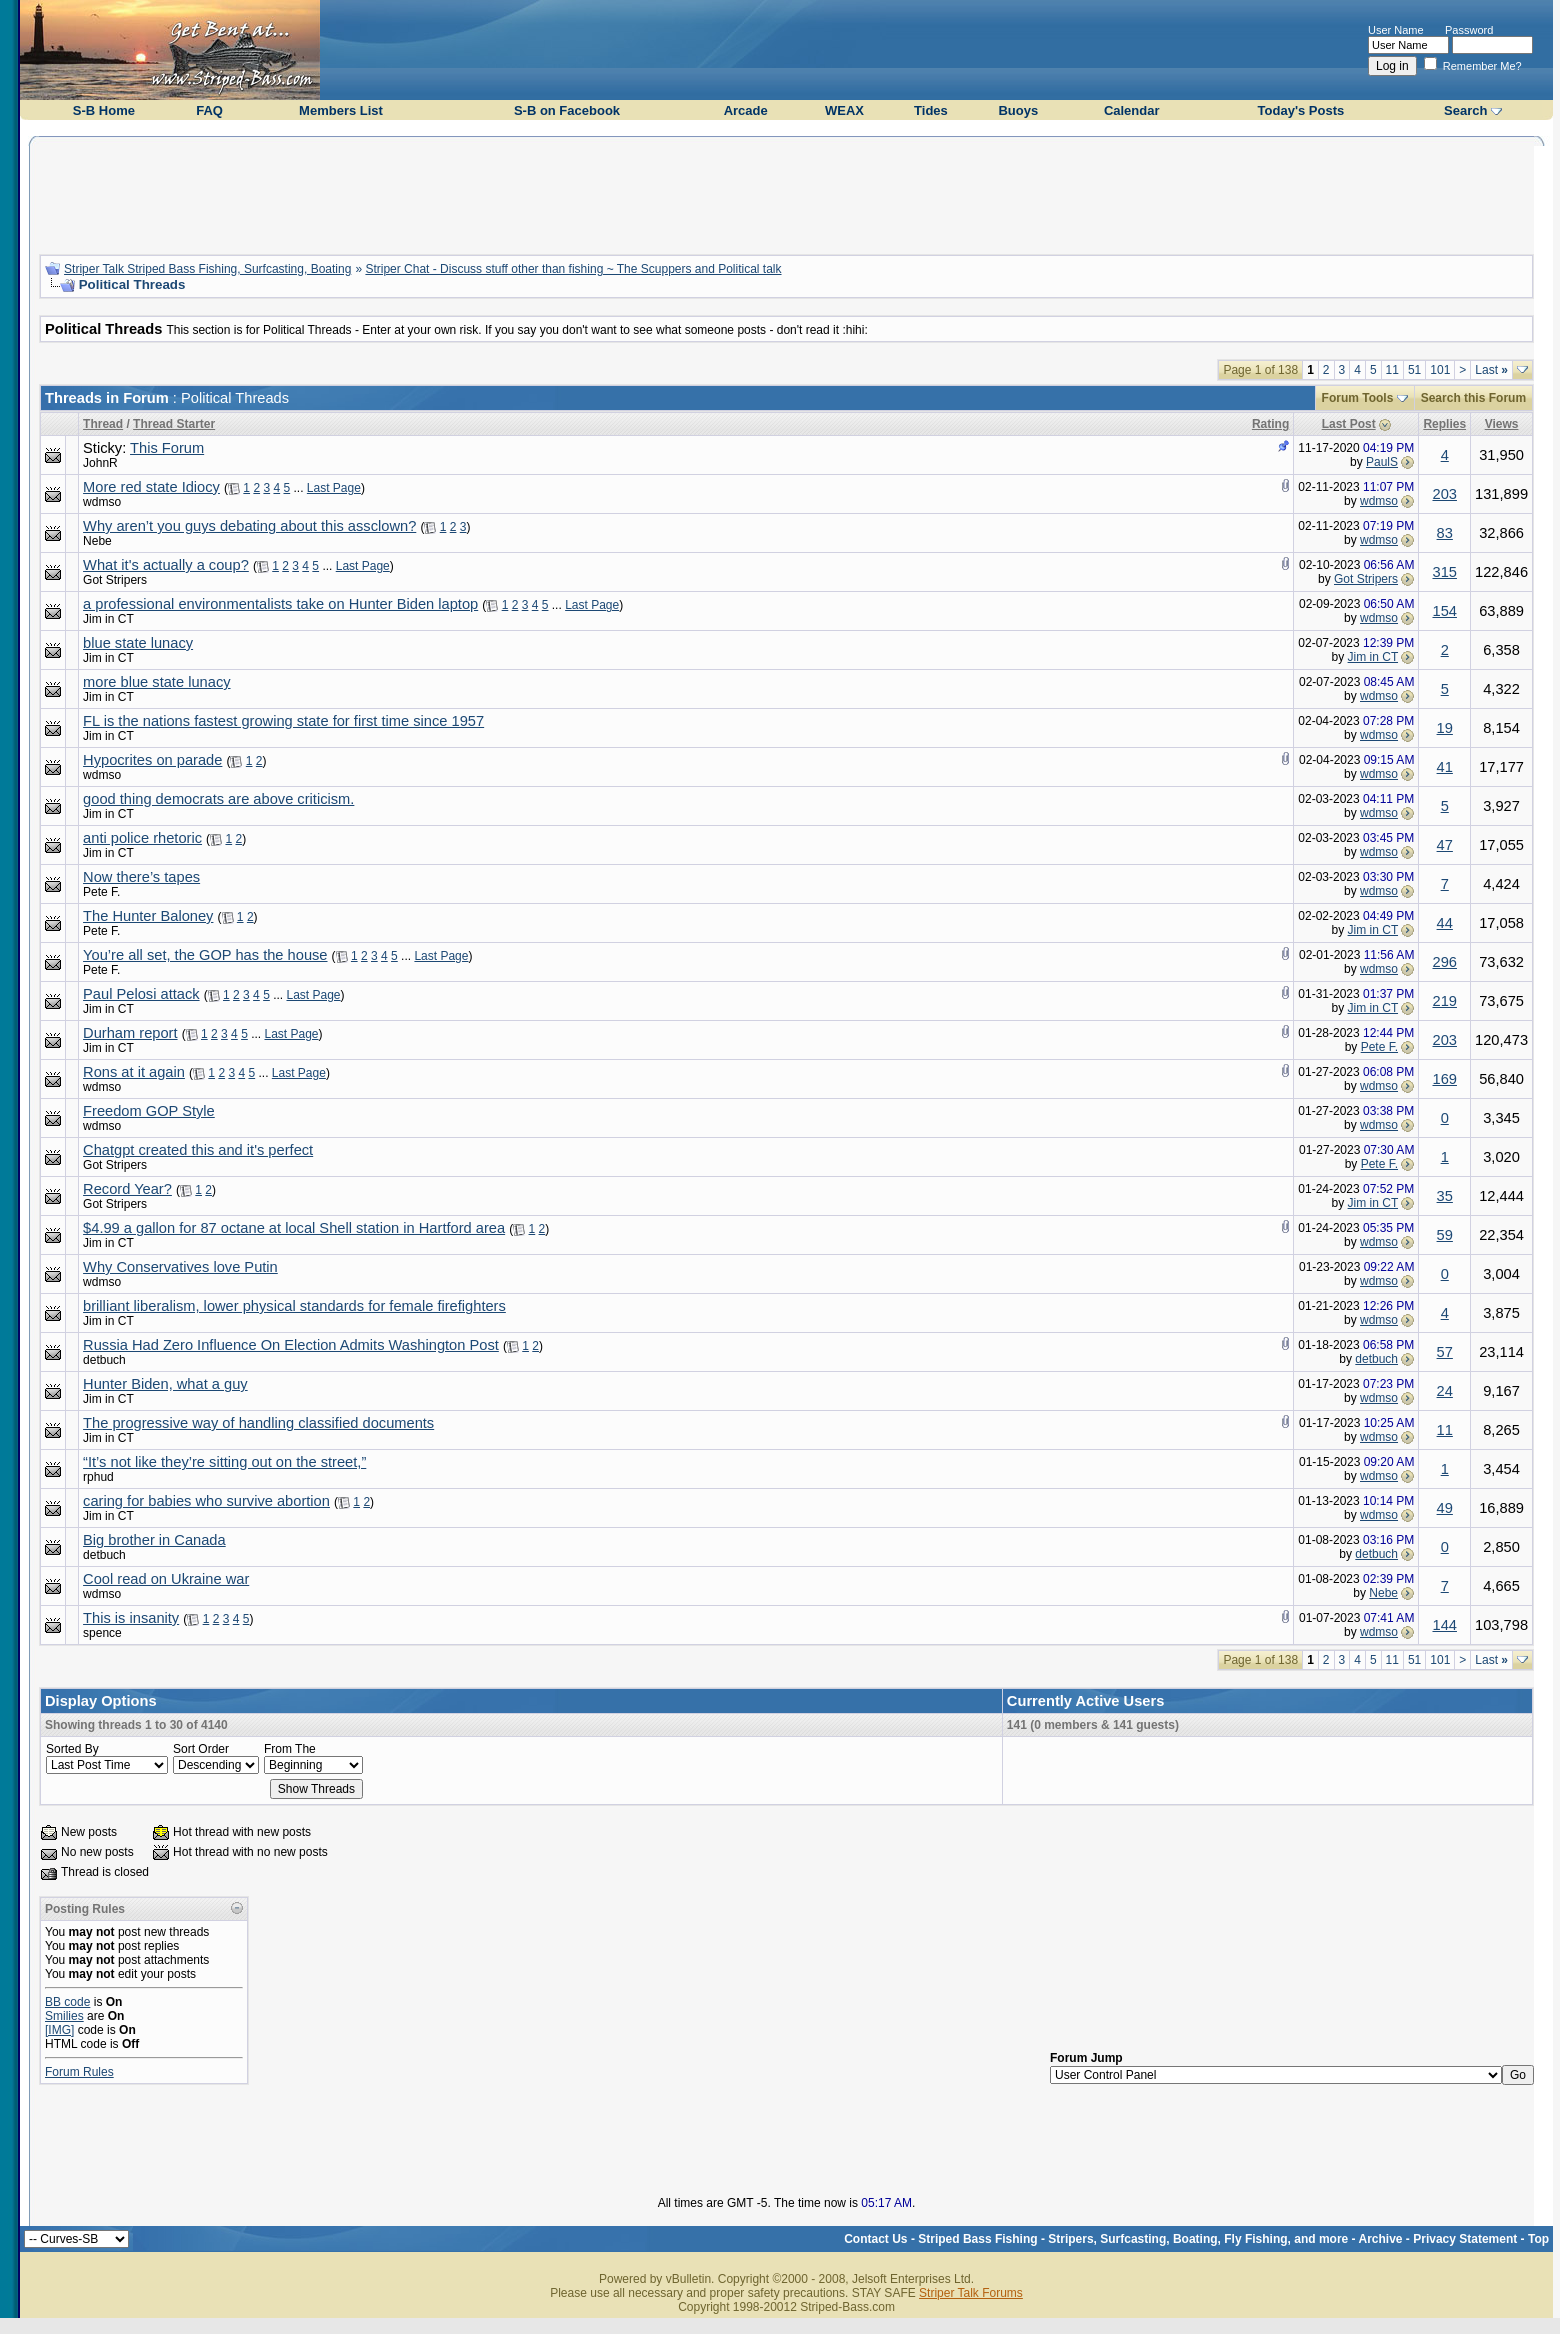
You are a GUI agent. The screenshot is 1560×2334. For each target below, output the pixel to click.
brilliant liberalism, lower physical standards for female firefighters (294, 1306)
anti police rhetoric (142, 838)
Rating (1270, 424)
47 (1445, 845)
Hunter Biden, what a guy (165, 1384)
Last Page (334, 488)
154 (1444, 611)
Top (1538, 2239)
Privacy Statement (1465, 2239)
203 (1444, 494)
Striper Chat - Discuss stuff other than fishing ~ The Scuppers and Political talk (573, 269)
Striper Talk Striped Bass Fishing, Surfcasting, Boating (207, 269)
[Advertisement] (787, 193)
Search (1465, 110)
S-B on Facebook (567, 110)
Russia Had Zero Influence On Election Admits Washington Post (291, 1345)
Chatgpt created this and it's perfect (198, 1150)
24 (1445, 1391)
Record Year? (127, 1189)
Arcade (746, 110)
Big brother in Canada (154, 1540)
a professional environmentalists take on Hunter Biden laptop (280, 604)
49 (1445, 1508)
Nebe (97, 541)
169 (1444, 1079)
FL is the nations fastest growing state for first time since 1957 (283, 721)
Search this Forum (1473, 398)
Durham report (130, 1033)
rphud (98, 1477)
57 (1445, 1352)
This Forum (167, 448)
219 (1444, 1001)
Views (1502, 424)
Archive (1381, 2239)
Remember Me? (1473, 66)
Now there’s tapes (141, 877)
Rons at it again (134, 1072)
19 (1445, 728)
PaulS (1382, 462)
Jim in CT (108, 619)
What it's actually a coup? (166, 565)
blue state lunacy (138, 643)
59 (1445, 1235)
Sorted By (72, 1749)
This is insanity (131, 1618)
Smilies (64, 2016)
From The (290, 1749)
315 (1444, 572)
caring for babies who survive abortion (206, 1501)
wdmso (102, 502)
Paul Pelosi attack (141, 994)
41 (1445, 767)
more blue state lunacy (156, 682)
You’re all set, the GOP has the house (205, 955)
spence (102, 1633)
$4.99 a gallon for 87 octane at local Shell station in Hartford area (294, 1228)
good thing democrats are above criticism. (218, 799)
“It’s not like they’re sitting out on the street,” (224, 1462)
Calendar (1132, 110)
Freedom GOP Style (149, 1111)
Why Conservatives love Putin (180, 1267)
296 (1444, 962)
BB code (67, 2002)
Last (1491, 370)
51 (1414, 370)
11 (1392, 370)
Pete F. (101, 892)
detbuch (104, 1360)
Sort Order (201, 1749)
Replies (1444, 424)
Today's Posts (1301, 110)
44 (1445, 923)
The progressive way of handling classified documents (258, 1423)
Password (1469, 30)
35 (1445, 1196)
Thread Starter (174, 424)
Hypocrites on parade (152, 760)
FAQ (209, 110)
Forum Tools (1358, 398)
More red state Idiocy (151, 487)
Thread (103, 424)
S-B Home (104, 110)
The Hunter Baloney (148, 916)
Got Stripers (115, 580)
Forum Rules (79, 2072)
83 (1445, 533)
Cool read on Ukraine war (166, 1579)
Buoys (1018, 110)
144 (1444, 1625)
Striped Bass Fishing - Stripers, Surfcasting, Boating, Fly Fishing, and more (1133, 2239)
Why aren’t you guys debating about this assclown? (249, 526)
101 (1440, 370)
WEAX (844, 110)
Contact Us (875, 2239)
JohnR (100, 463)
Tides (931, 110)
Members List (341, 110)
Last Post (1349, 424)
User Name (1396, 30)
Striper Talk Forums (971, 2293)
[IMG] (59, 2030)
